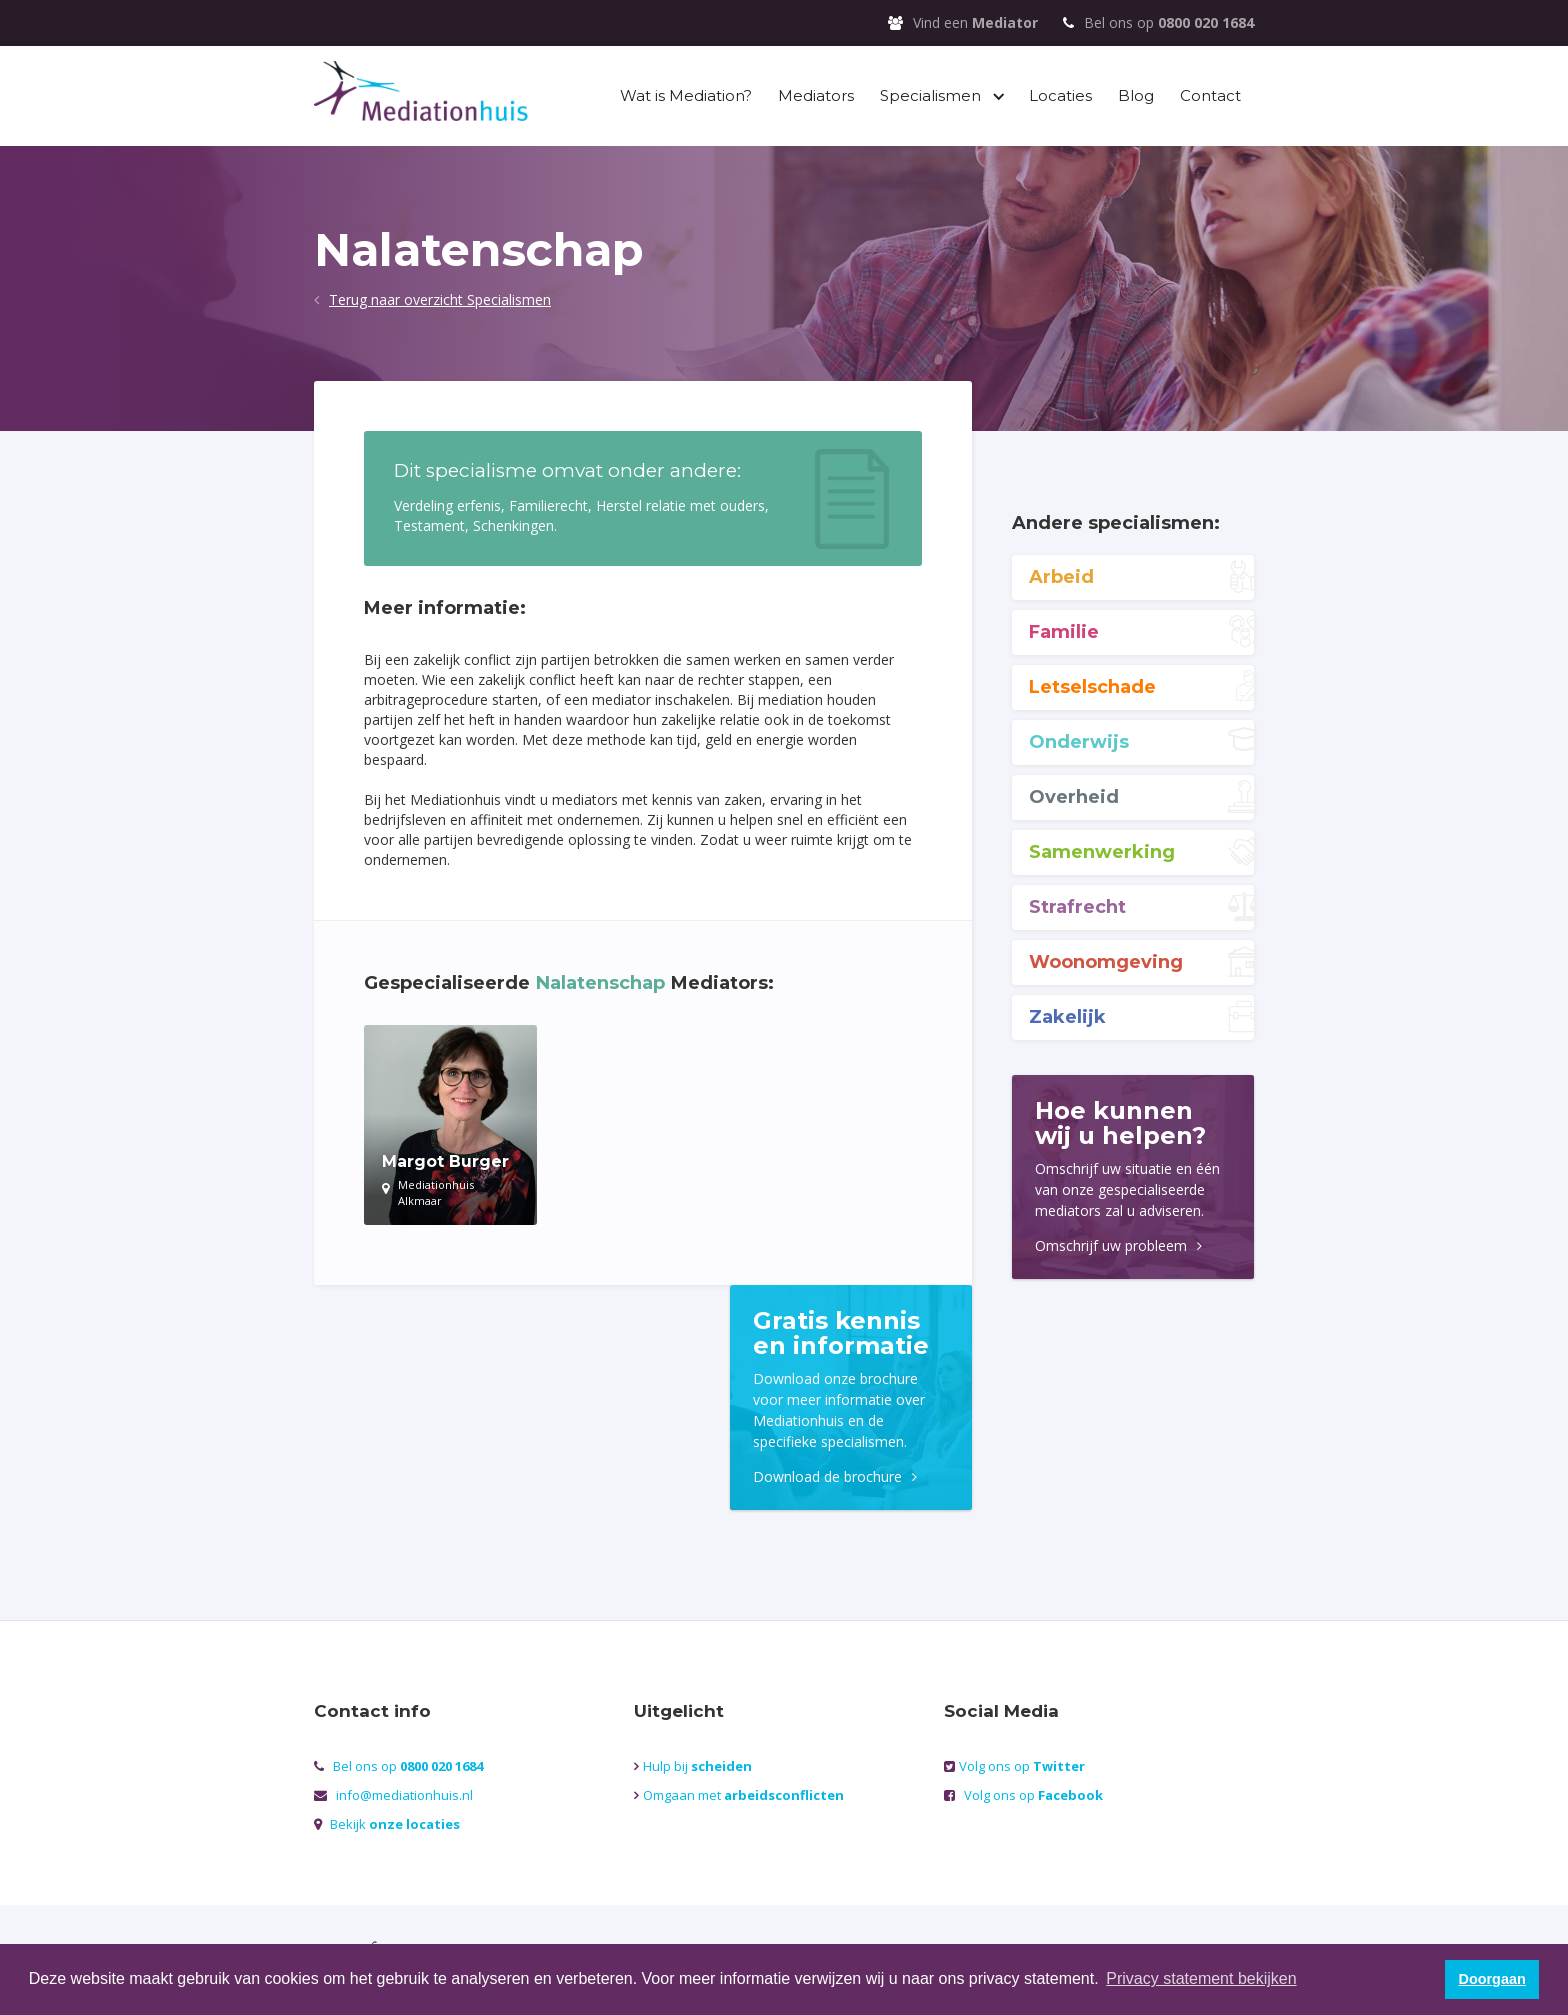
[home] (421, 93)
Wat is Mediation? (686, 95)
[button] (941, 96)
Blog (1136, 95)
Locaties (1060, 95)
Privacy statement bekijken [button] (1201, 1978)
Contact (1210, 95)
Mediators (816, 95)
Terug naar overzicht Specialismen (440, 299)
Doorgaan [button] (1492, 1979)
